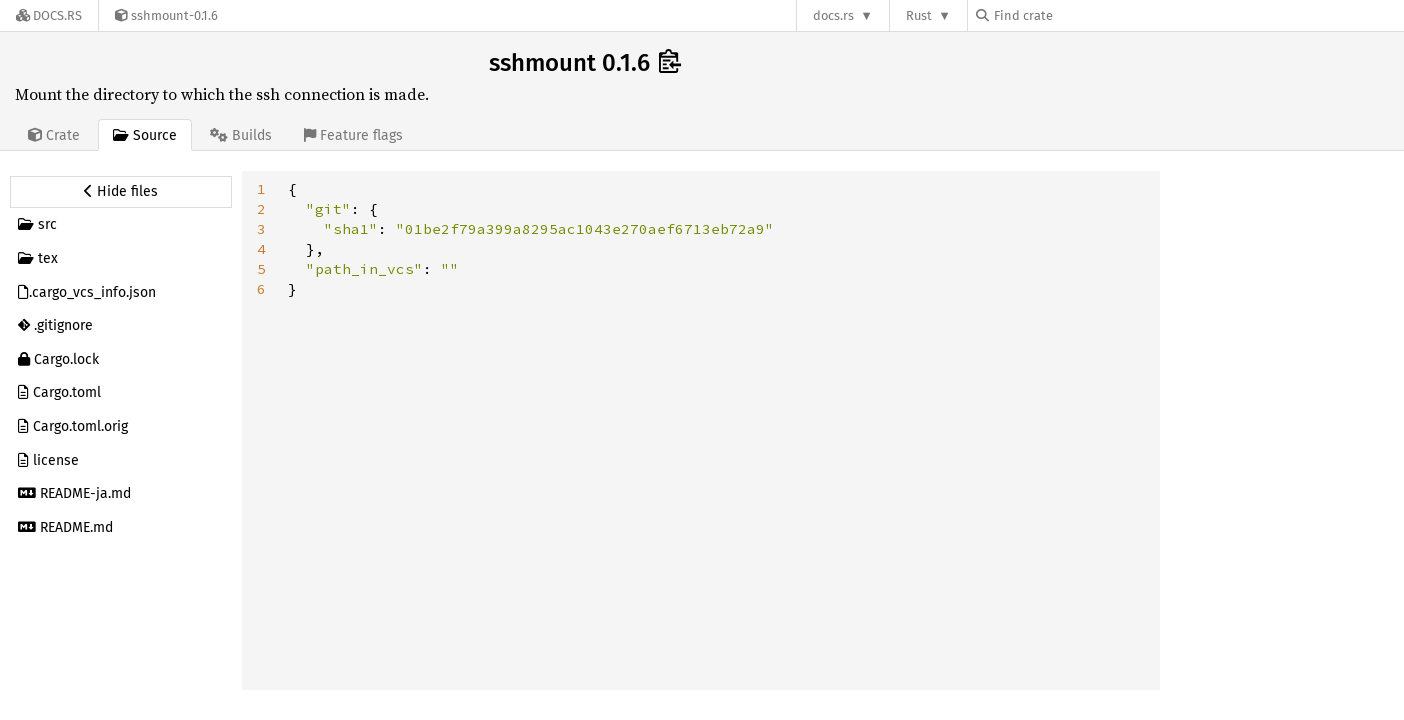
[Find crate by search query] (1076, 15)
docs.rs (833, 15)
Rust (919, 15)
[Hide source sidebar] (121, 192)
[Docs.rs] (49, 15)
